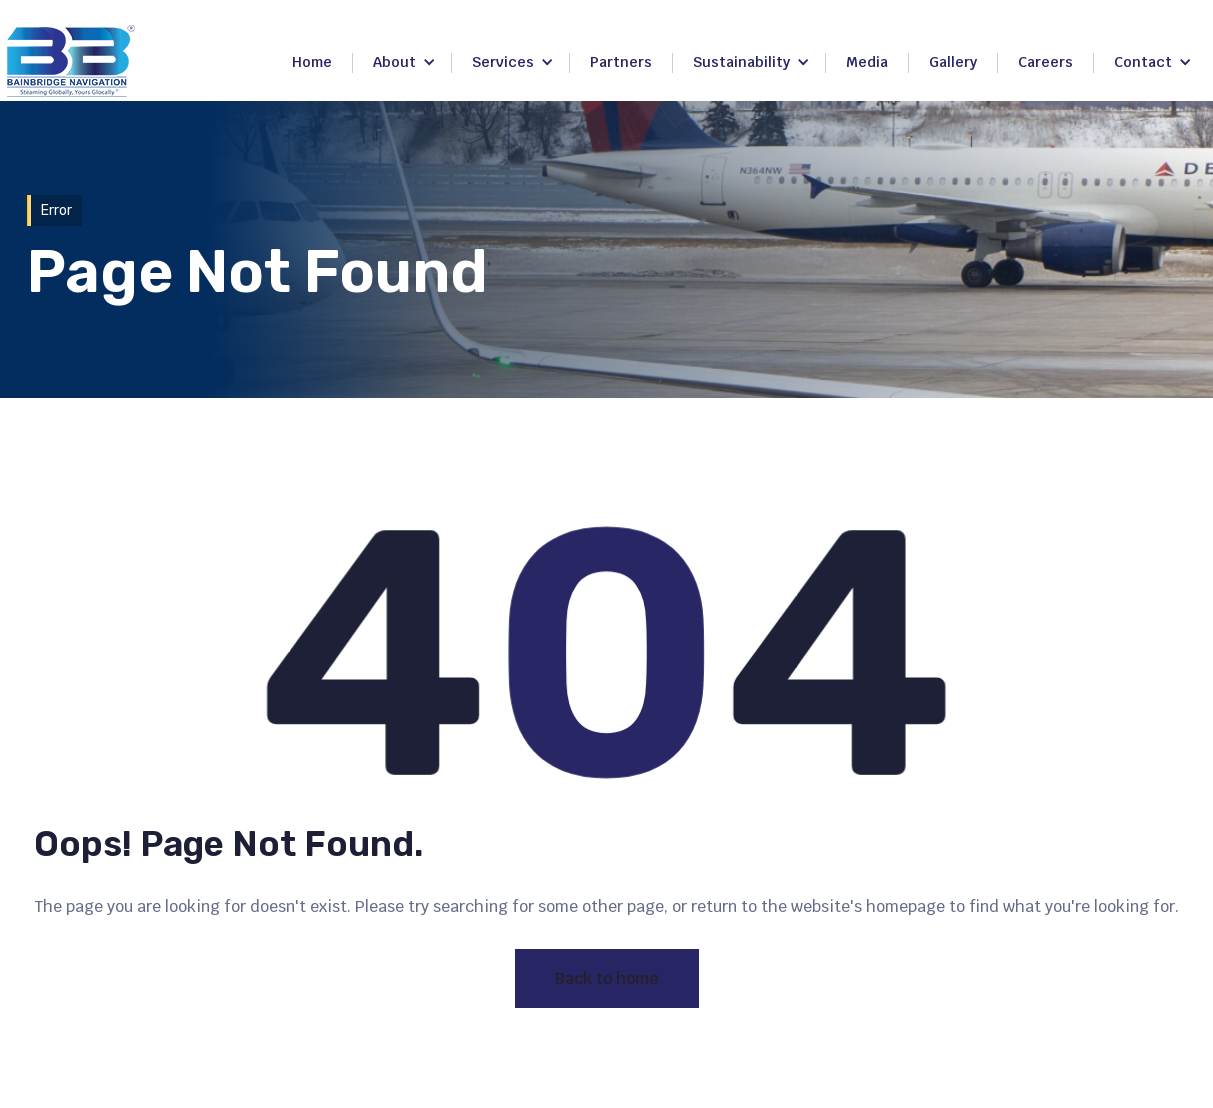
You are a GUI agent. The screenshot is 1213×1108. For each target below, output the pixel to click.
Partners (621, 62)
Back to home (607, 978)
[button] (404, 63)
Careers (1045, 62)
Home (312, 62)
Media (867, 62)
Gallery (953, 62)
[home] (71, 61)
